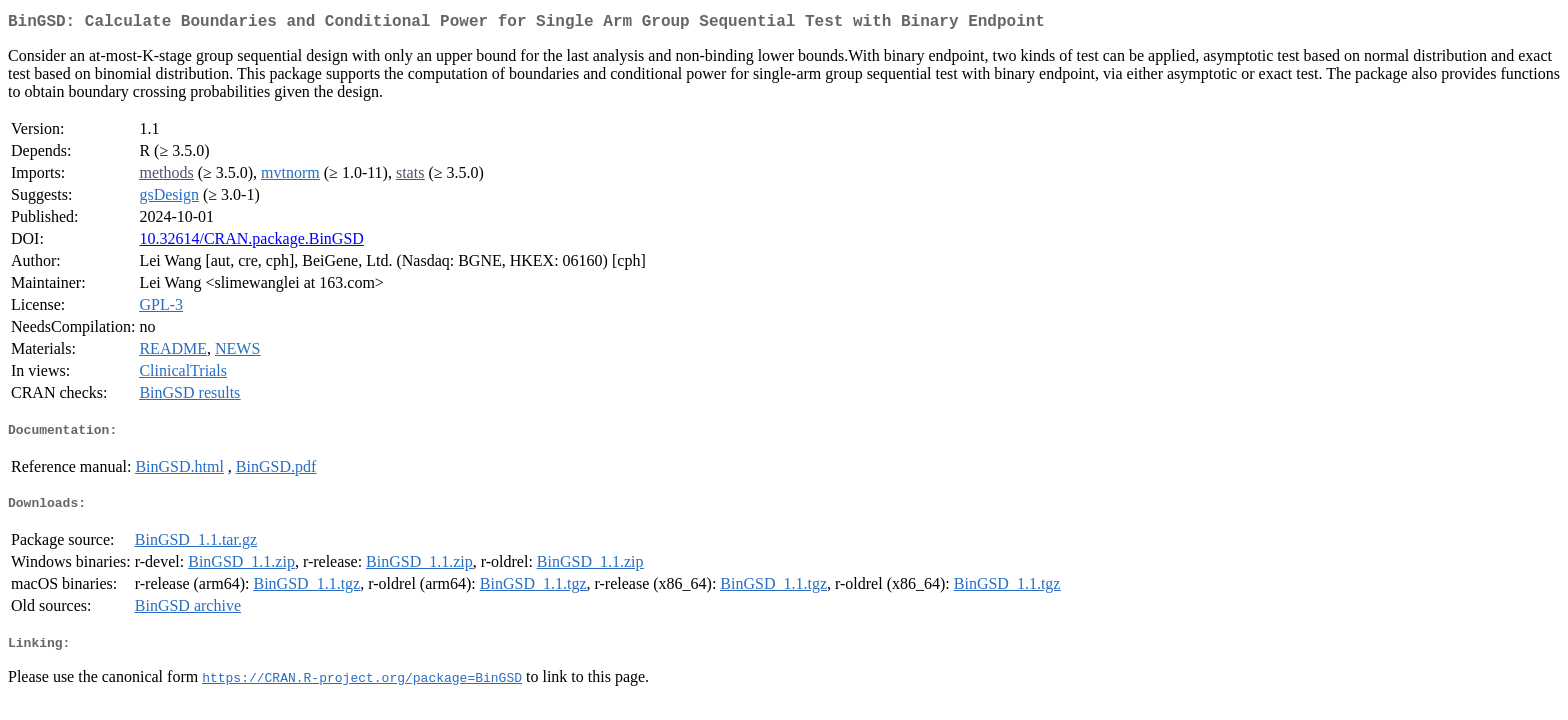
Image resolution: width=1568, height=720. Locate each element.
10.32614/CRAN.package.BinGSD (251, 242)
